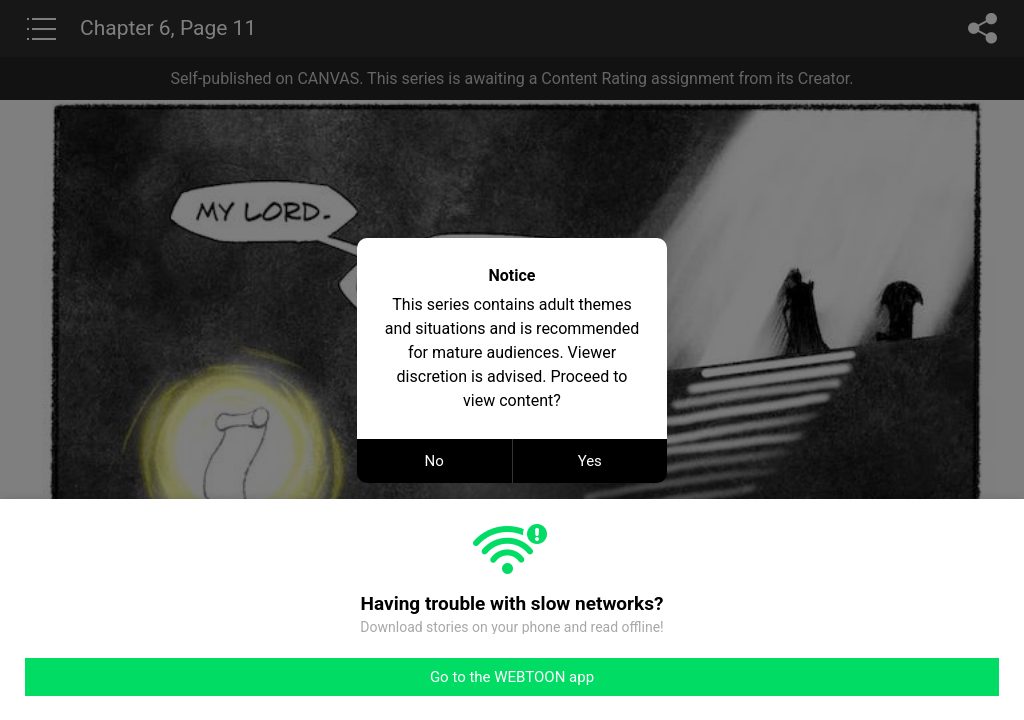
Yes (590, 461)
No (434, 461)
